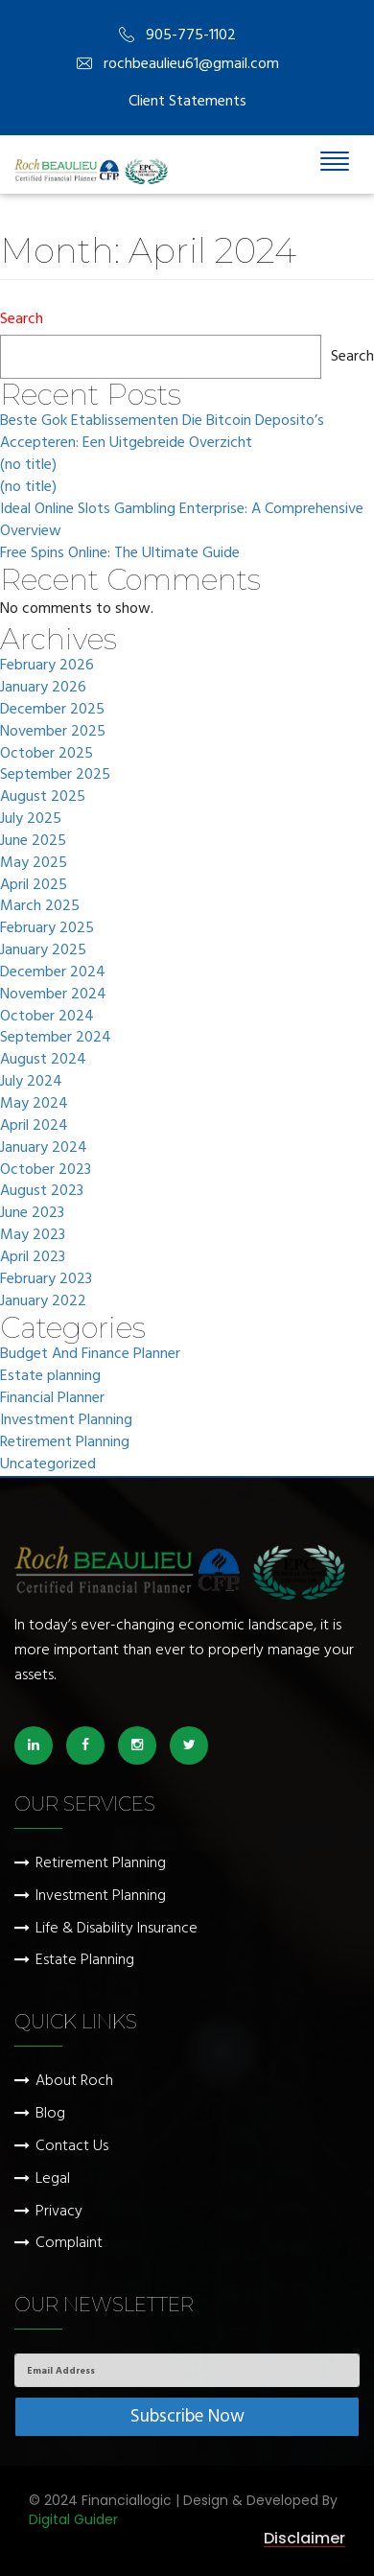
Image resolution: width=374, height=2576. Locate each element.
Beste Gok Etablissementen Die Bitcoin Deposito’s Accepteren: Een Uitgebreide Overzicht (162, 432)
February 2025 (47, 929)
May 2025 (33, 864)
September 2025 (55, 775)
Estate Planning (84, 1961)
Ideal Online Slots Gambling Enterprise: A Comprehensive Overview (181, 521)
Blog (50, 2114)
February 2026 (47, 666)
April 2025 (33, 886)
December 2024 (52, 973)
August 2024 (43, 1060)
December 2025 (52, 710)
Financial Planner (52, 1399)
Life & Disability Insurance (116, 1929)
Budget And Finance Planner (90, 1355)
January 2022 (43, 1302)
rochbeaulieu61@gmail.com (178, 65)
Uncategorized (48, 1465)
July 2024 (31, 1082)
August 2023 (41, 1192)
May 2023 (32, 1236)
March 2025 (40, 907)
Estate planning (50, 1377)
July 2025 (30, 819)
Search (21, 320)
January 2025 (43, 951)
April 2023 (32, 1258)
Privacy (58, 2212)
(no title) (28, 466)
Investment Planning (66, 1421)
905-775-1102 (177, 36)
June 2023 (32, 1214)
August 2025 (42, 797)
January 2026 (43, 688)
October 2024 (47, 1017)
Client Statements (187, 101)
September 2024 (55, 1038)
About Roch (74, 2082)
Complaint (69, 2244)
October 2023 (45, 1170)
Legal (52, 2179)
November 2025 (52, 732)
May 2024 (34, 1104)
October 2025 (46, 754)
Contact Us (71, 2147)
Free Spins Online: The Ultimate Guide (120, 554)
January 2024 (43, 1148)
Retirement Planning (64, 1443)
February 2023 (46, 1280)
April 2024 (34, 1126)
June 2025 (33, 842)
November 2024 (53, 995)
